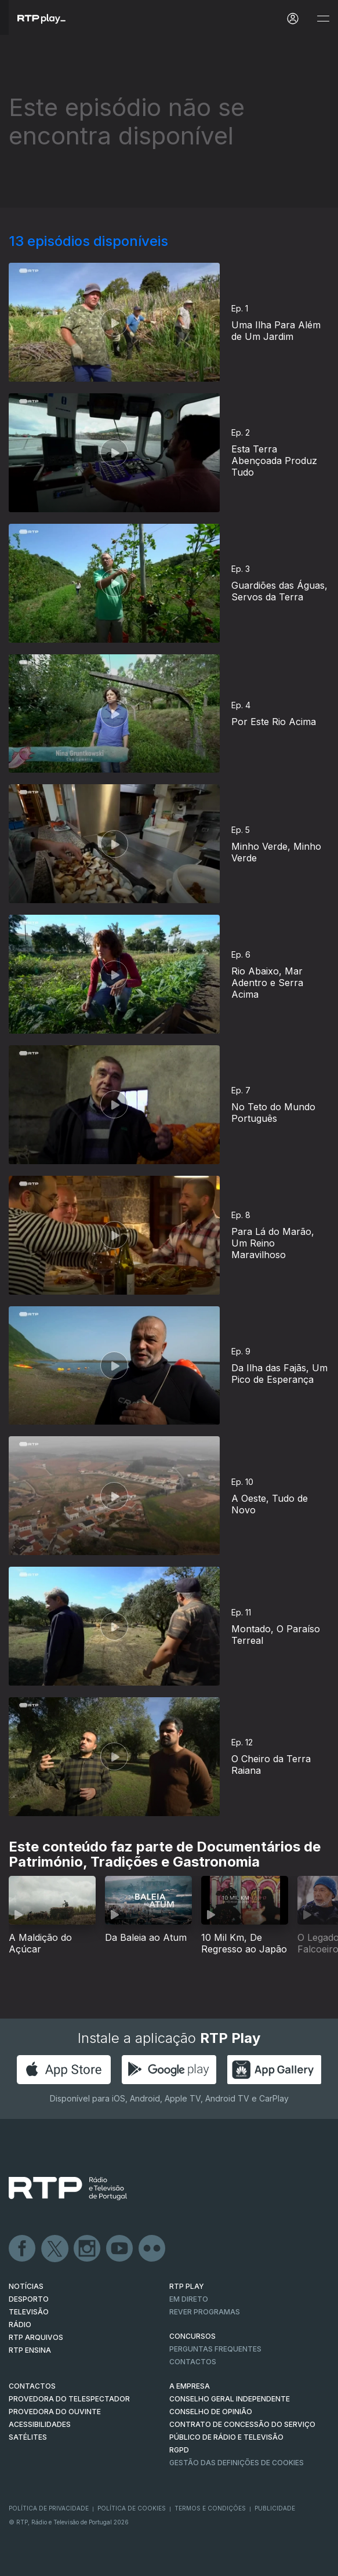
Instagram (87, 2249)
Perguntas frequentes (215, 2349)
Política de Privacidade (49, 2508)
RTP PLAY (186, 2286)
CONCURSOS (192, 2336)
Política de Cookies (131, 2508)
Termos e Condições (210, 2508)
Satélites (28, 2437)
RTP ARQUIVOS (36, 2337)
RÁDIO (20, 2324)
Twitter (55, 2249)
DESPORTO (29, 2299)
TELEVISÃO (29, 2311)
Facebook (23, 2249)
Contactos (192, 2361)
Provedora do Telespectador (69, 2398)
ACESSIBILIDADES (40, 2424)
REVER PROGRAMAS (204, 2311)
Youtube (120, 2249)
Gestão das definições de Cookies (236, 2462)
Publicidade (275, 2508)
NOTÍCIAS (26, 2286)
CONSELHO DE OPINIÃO (210, 2411)
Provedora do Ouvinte (55, 2411)
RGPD (179, 2449)
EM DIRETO (188, 2299)
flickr (152, 2249)
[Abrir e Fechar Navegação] (323, 19)
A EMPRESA (189, 2386)
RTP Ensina (30, 2350)
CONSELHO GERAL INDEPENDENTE (229, 2398)
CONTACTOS (32, 2386)
